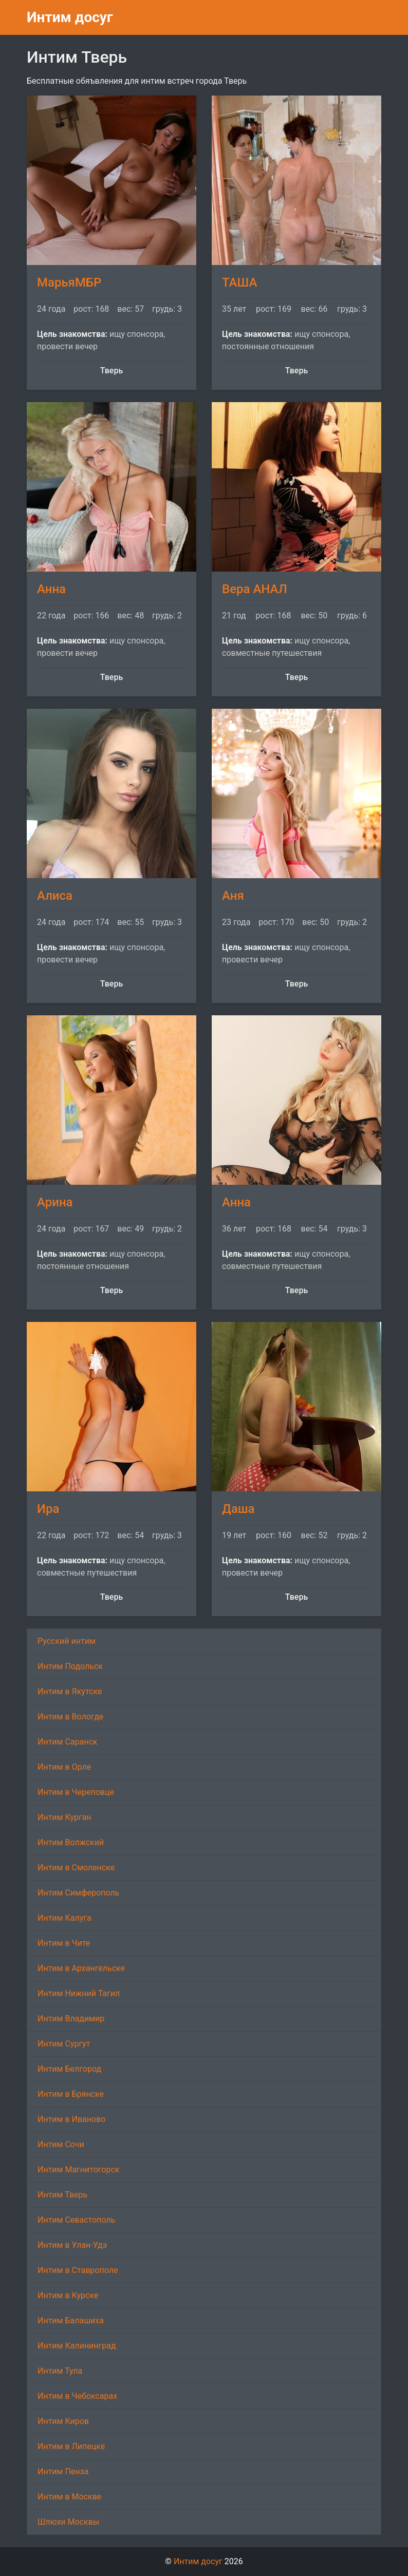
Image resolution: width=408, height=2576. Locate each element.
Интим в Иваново (71, 2119)
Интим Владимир (71, 2018)
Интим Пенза (63, 2471)
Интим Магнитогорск (78, 2169)
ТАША (239, 282)
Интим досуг (70, 17)
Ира (48, 1509)
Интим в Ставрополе (78, 2270)
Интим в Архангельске (81, 1968)
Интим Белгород (69, 2069)
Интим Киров (63, 2421)
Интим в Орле (64, 1767)
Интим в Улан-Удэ (72, 2245)
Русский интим (67, 1641)
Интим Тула (60, 2371)
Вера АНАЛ (254, 589)
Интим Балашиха (71, 2320)
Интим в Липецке (71, 2446)
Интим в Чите (64, 1943)
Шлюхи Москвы (68, 2522)
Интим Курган (64, 1817)
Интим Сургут (64, 2044)
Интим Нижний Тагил (79, 1993)
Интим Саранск (67, 1742)
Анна (51, 589)
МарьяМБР (69, 282)
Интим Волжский (71, 1842)
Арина (55, 1202)
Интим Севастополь (76, 2220)
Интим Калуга (64, 1918)
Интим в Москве (69, 2497)
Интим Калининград (77, 2346)
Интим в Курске (68, 2295)
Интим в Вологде (70, 1716)
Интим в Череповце (76, 1792)
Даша (238, 1509)
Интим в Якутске (70, 1691)
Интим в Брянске (71, 2094)
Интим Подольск (70, 1666)
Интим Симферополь (78, 1893)
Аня (233, 895)
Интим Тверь (62, 2195)
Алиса (54, 895)
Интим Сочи (61, 2144)
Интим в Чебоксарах (77, 2396)
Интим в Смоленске (76, 1867)
